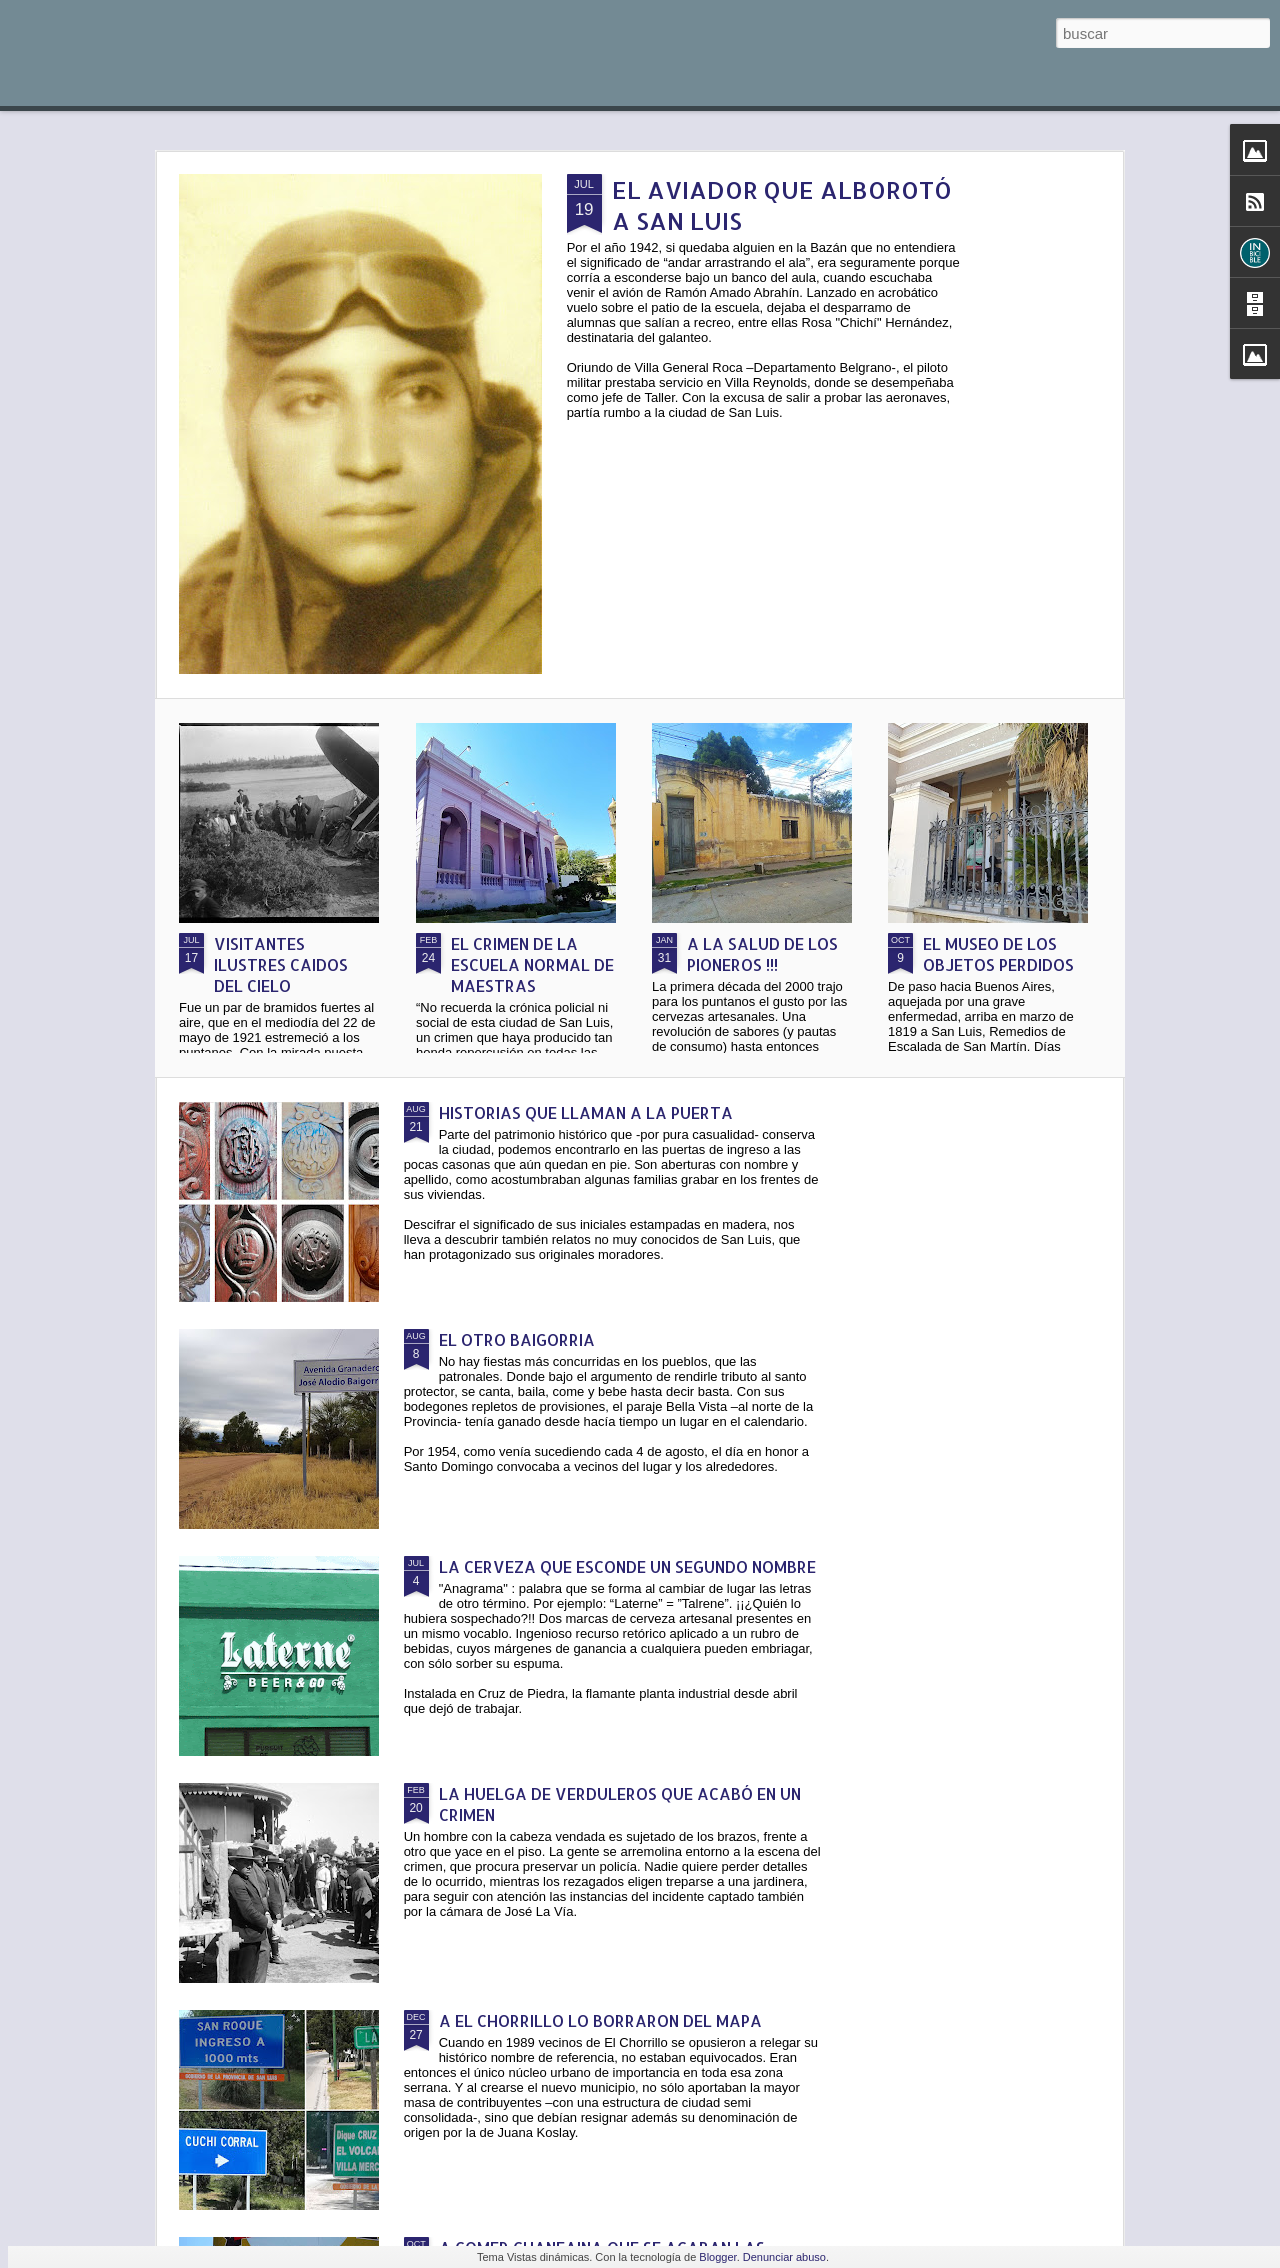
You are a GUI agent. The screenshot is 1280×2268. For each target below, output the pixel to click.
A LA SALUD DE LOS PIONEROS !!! (762, 954)
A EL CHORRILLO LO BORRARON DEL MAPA (600, 2020)
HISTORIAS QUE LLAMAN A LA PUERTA (586, 1112)
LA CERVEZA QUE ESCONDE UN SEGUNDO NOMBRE (627, 1566)
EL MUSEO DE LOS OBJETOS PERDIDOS (998, 954)
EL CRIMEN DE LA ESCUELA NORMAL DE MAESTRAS (532, 964)
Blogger (717, 2257)
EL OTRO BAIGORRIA (517, 1339)
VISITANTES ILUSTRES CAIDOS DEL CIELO (281, 964)
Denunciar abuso (784, 2257)
